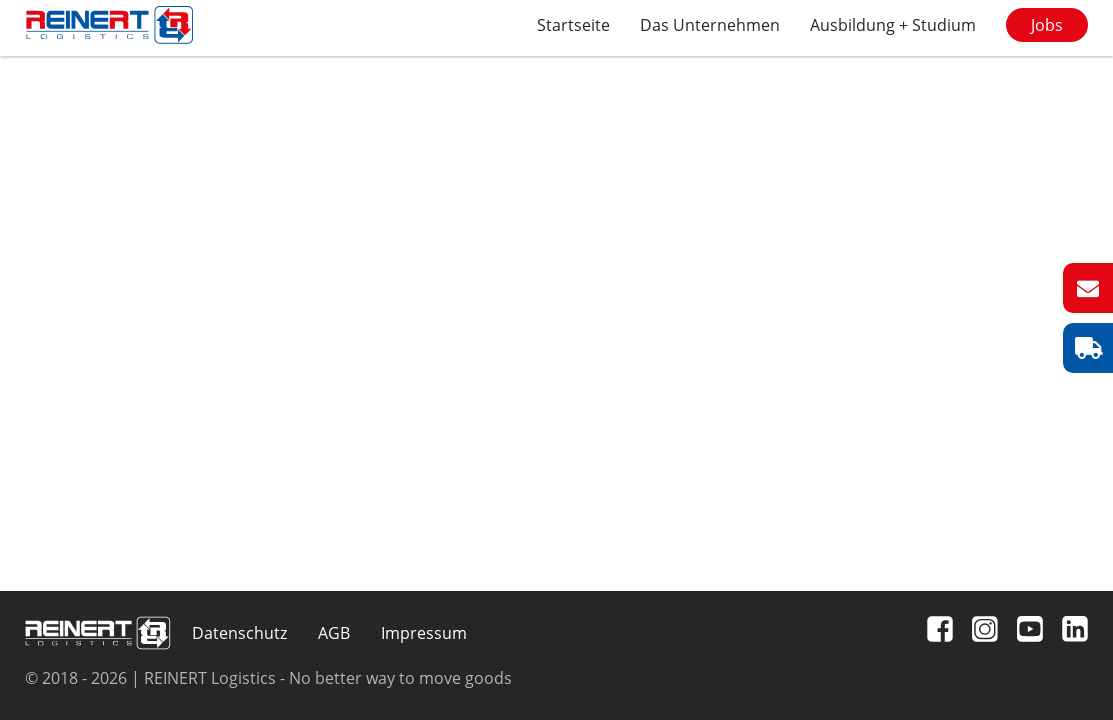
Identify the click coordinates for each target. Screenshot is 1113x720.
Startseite (573, 25)
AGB (334, 633)
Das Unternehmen (710, 25)
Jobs (1047, 25)
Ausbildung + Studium (893, 25)
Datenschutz (239, 633)
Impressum (424, 633)
